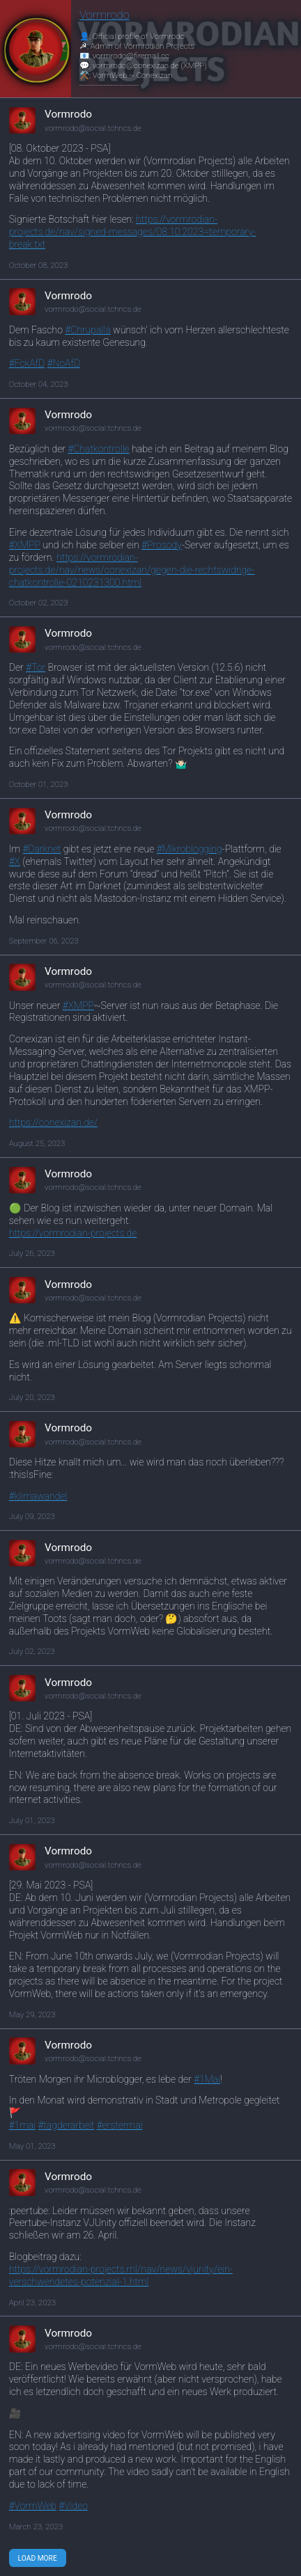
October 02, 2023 (38, 602)
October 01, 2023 (38, 784)
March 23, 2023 (36, 2526)
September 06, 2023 (44, 941)
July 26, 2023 (32, 1253)
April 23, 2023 (32, 2302)
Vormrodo (104, 15)
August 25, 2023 (37, 1143)
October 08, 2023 (38, 265)
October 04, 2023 (38, 384)
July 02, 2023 (32, 1651)
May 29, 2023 (32, 2014)
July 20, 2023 (32, 1397)
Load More (37, 2558)
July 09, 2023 (32, 1516)
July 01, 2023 (32, 1820)
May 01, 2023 (32, 2146)
